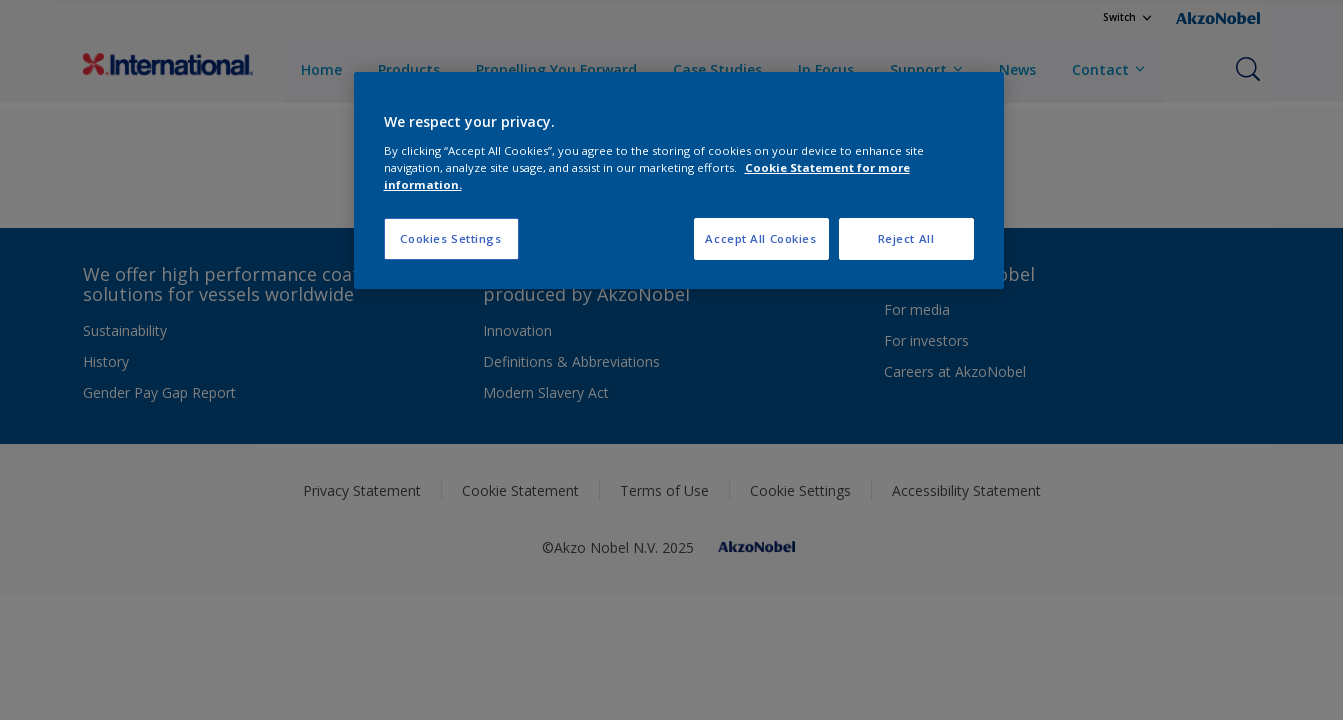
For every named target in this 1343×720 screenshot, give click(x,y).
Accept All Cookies (760, 238)
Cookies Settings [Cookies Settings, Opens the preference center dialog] (450, 238)
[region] (679, 180)
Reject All (906, 238)
